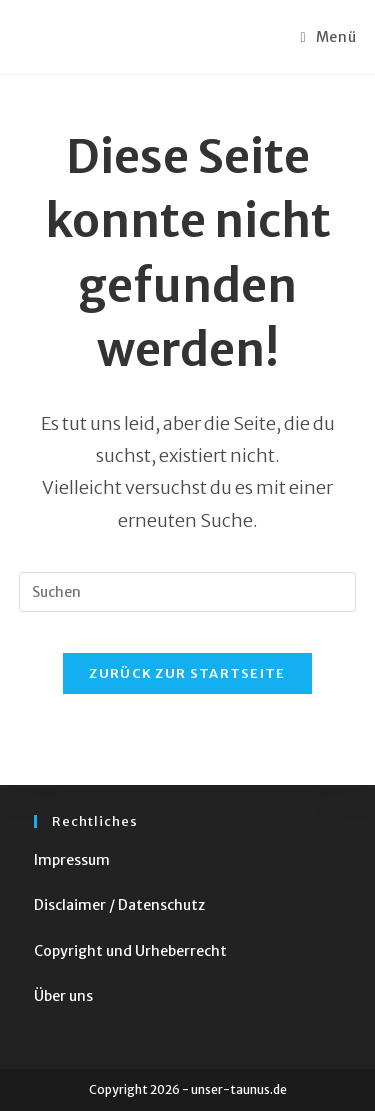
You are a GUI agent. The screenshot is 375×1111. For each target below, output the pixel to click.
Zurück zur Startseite (187, 673)
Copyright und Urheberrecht (130, 951)
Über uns (63, 996)
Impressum (72, 860)
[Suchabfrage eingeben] (188, 592)
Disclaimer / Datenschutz (119, 905)
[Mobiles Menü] (329, 37)
